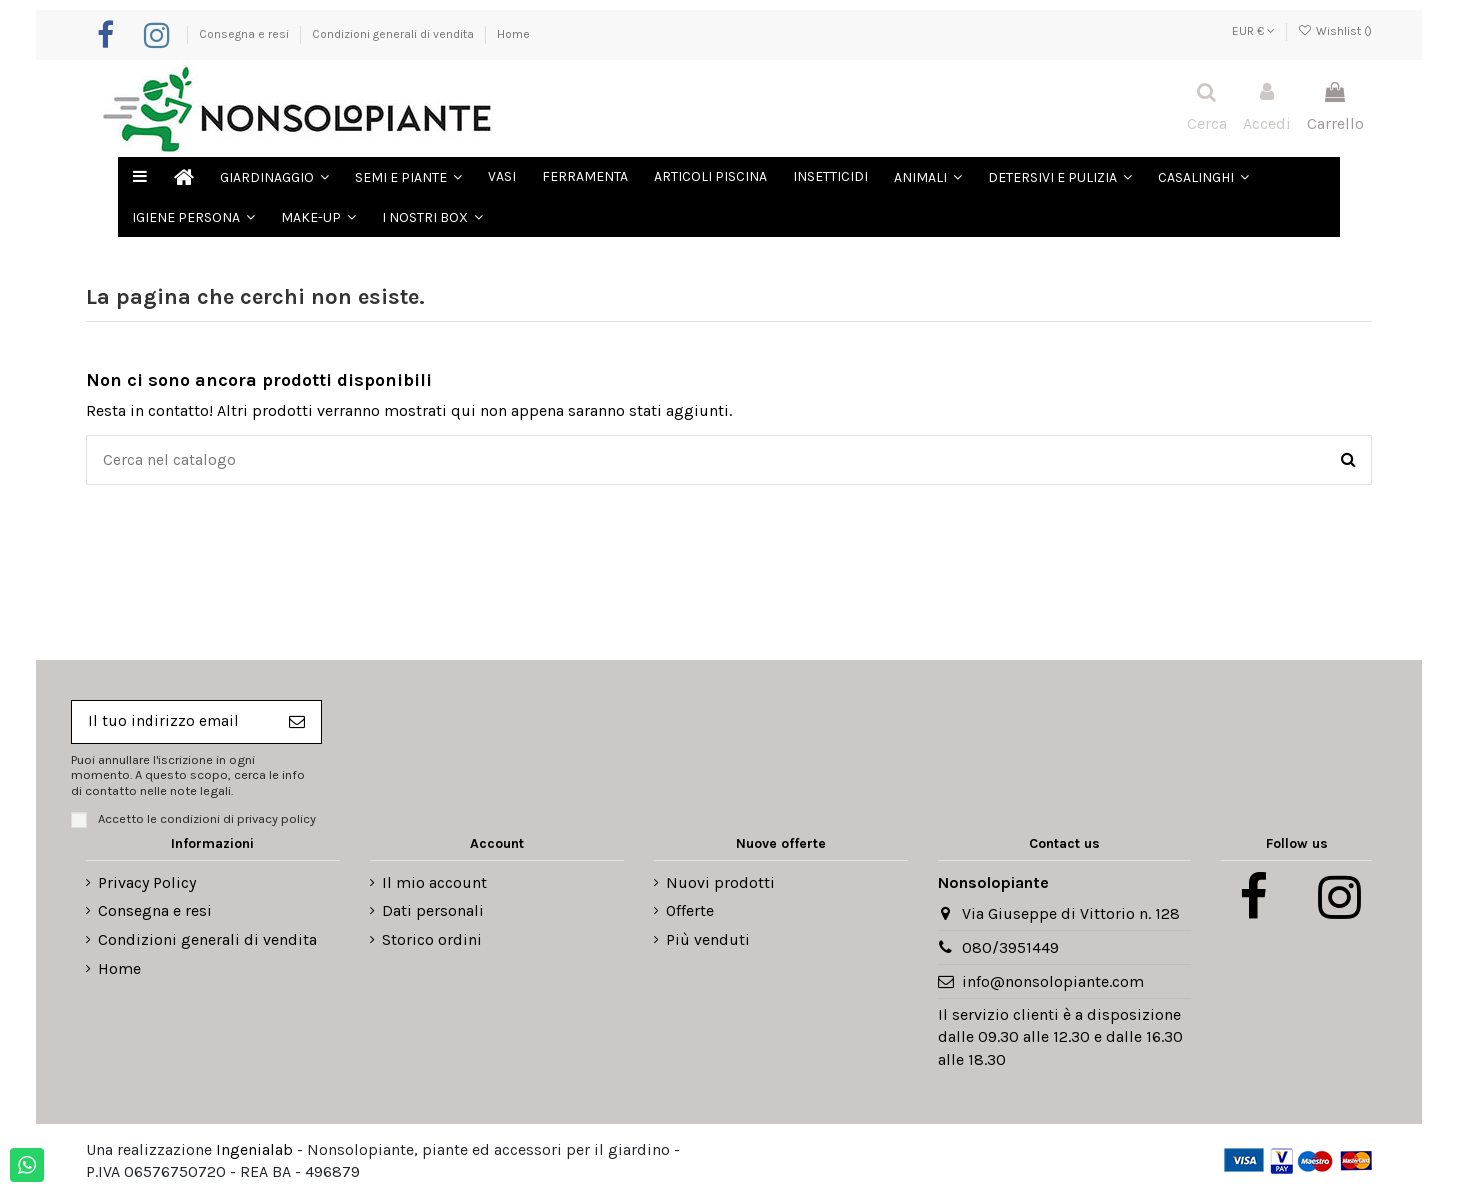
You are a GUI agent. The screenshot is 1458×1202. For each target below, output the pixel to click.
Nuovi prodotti (720, 885)
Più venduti (708, 942)
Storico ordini (432, 942)
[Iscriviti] (302, 724)
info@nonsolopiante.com (1053, 984)
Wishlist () (1335, 31)
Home (513, 34)
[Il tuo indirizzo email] (175, 724)
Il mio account (434, 885)
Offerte (690, 914)
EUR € (1253, 31)
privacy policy (276, 821)
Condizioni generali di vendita (394, 34)
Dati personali (433, 914)
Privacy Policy (147, 885)
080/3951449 (1010, 950)
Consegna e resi (245, 34)
